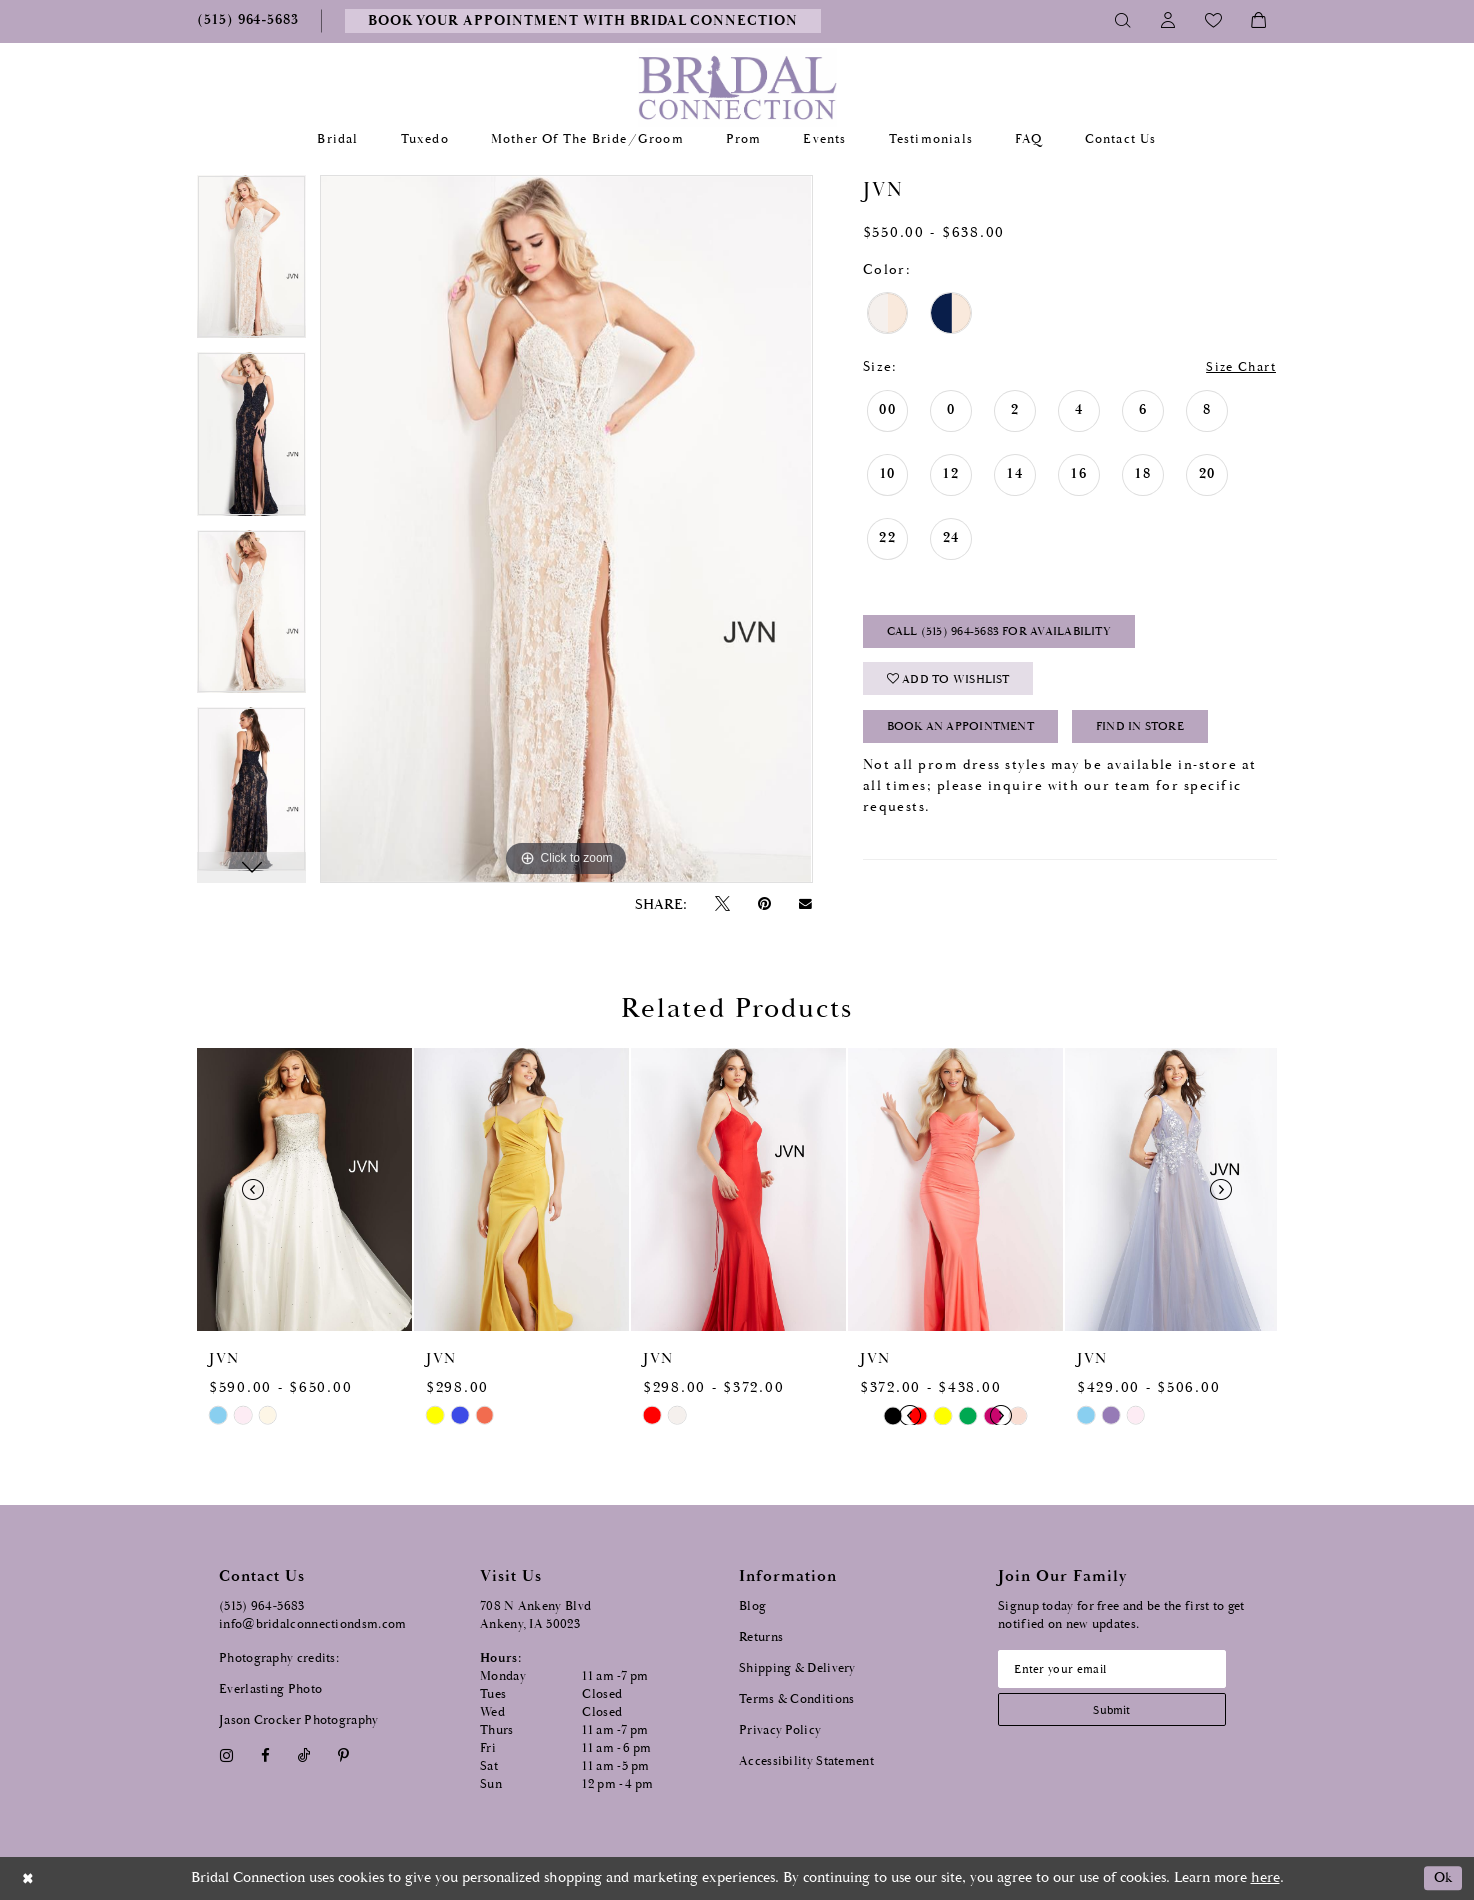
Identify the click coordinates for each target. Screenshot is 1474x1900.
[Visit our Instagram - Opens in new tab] (226, 1755)
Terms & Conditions (796, 1699)
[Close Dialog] (29, 1878)
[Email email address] (1118, 1670)
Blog (752, 1606)
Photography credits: (279, 1658)
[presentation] (304, 1189)
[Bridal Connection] (737, 87)
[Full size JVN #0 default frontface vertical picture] (566, 529)
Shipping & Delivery (797, 1668)
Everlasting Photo (270, 1689)
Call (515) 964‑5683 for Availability (1008, 634)
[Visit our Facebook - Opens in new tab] (265, 1755)
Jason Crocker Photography (299, 1720)
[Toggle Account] (1168, 21)
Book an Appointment (968, 734)
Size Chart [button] (1237, 368)
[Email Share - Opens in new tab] (806, 904)
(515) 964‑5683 (262, 1606)
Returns (761, 1637)
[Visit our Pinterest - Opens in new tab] (344, 1755)
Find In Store (1161, 734)
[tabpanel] (251, 264)
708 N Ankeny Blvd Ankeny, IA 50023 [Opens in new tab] (535, 1615)
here (1265, 1877)
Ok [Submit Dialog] (1441, 1878)
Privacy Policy (780, 1730)
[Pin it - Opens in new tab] (764, 904)
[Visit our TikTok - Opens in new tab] (304, 1755)
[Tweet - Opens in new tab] (722, 904)
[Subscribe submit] (1118, 1712)
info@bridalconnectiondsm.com (312, 1624)
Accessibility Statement (806, 1761)
